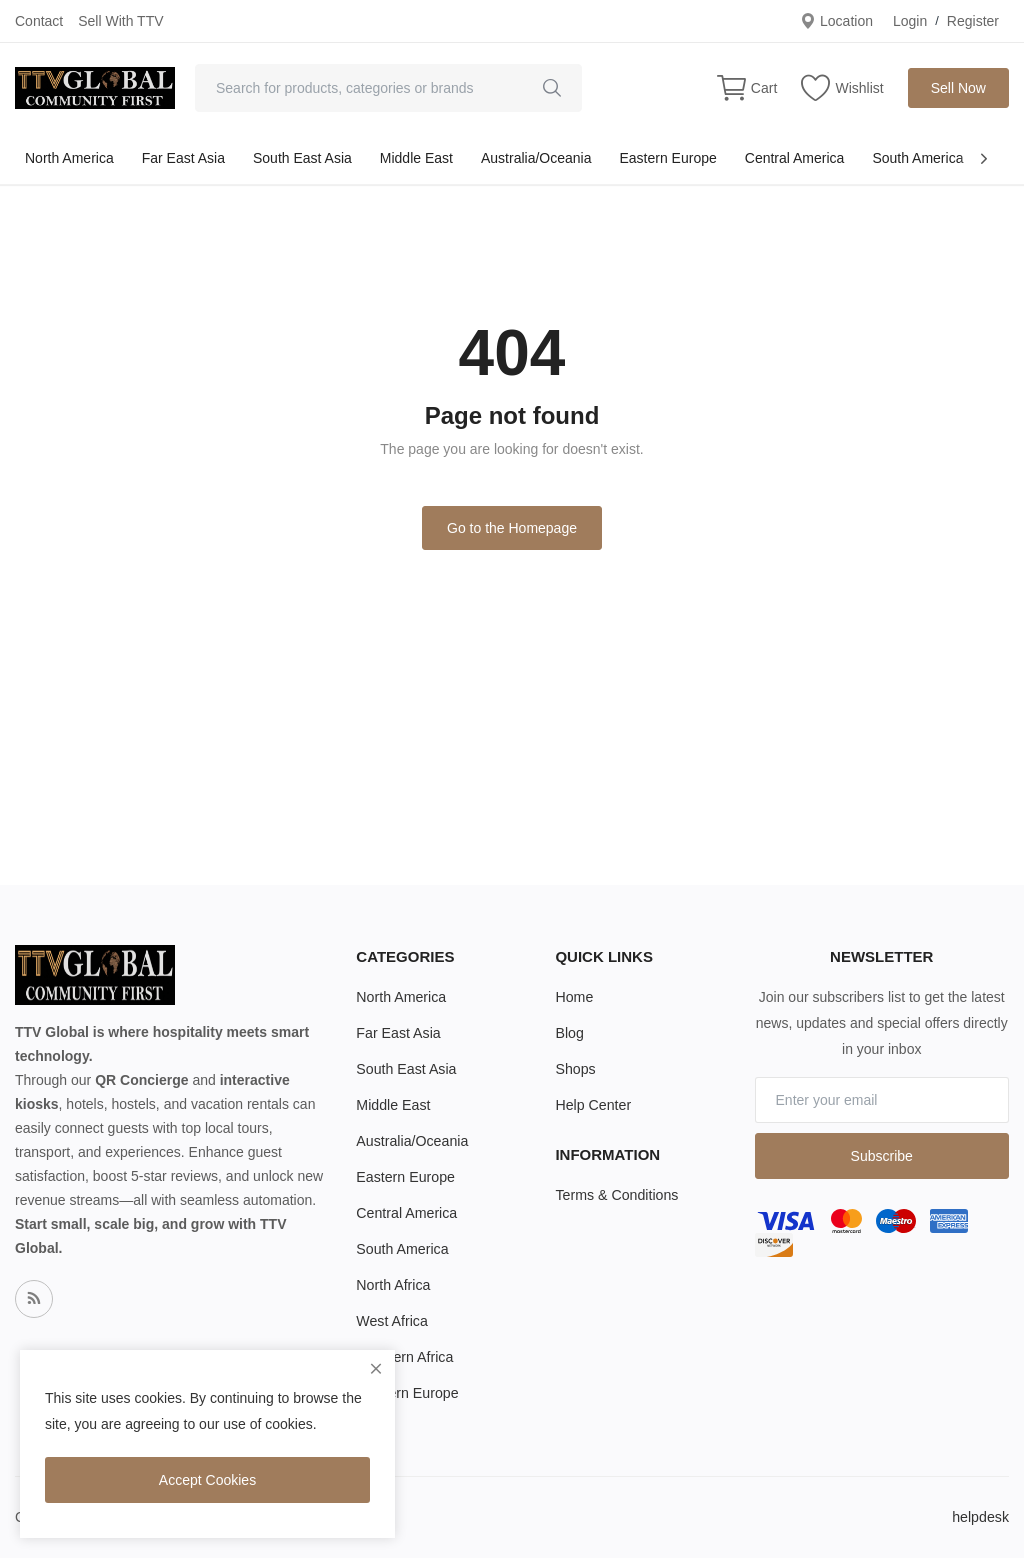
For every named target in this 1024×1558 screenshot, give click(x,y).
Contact (39, 21)
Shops (575, 1069)
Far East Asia (183, 158)
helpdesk (981, 1517)
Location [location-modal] (836, 21)
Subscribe (882, 1156)
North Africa (392, 1285)
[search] (552, 88)
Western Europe (406, 1393)
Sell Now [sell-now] (958, 88)
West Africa (391, 1321)
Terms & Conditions (615, 1195)
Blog (569, 1033)
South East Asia (302, 158)
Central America (795, 158)
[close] (376, 1369)
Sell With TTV (120, 21)
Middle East (416, 158)
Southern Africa (404, 1357)
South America (917, 158)
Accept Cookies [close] (207, 1480)
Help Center (592, 1105)
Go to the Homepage (512, 528)
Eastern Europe (667, 158)
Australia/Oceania (536, 158)
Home (573, 997)
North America (69, 158)
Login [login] (910, 21)
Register (973, 21)
